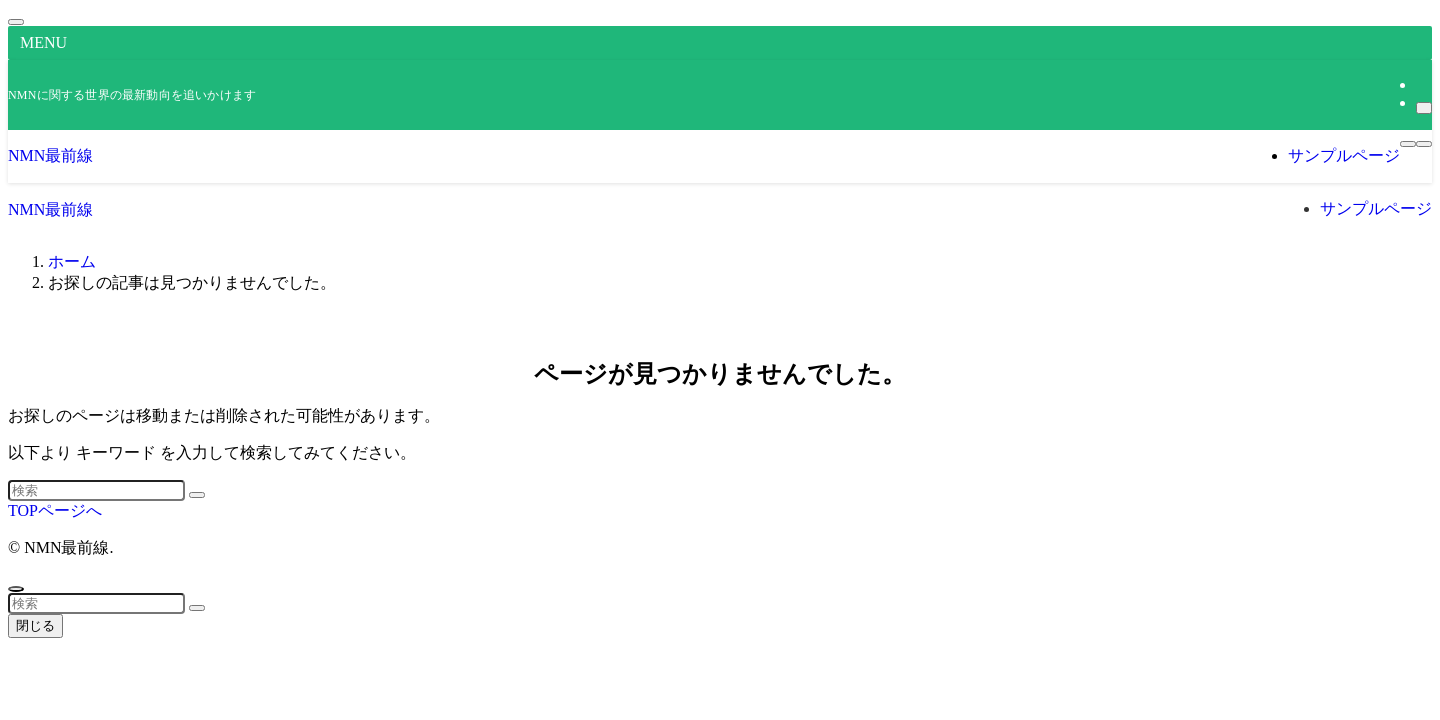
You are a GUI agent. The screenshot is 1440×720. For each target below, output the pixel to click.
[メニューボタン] (1408, 144)
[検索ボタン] (1424, 144)
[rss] (1422, 84)
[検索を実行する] (197, 495)
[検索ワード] (96, 490)
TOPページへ (55, 510)
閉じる (35, 625)
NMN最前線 (50, 155)
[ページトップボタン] (16, 589)
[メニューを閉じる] (16, 22)
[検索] (1424, 108)
